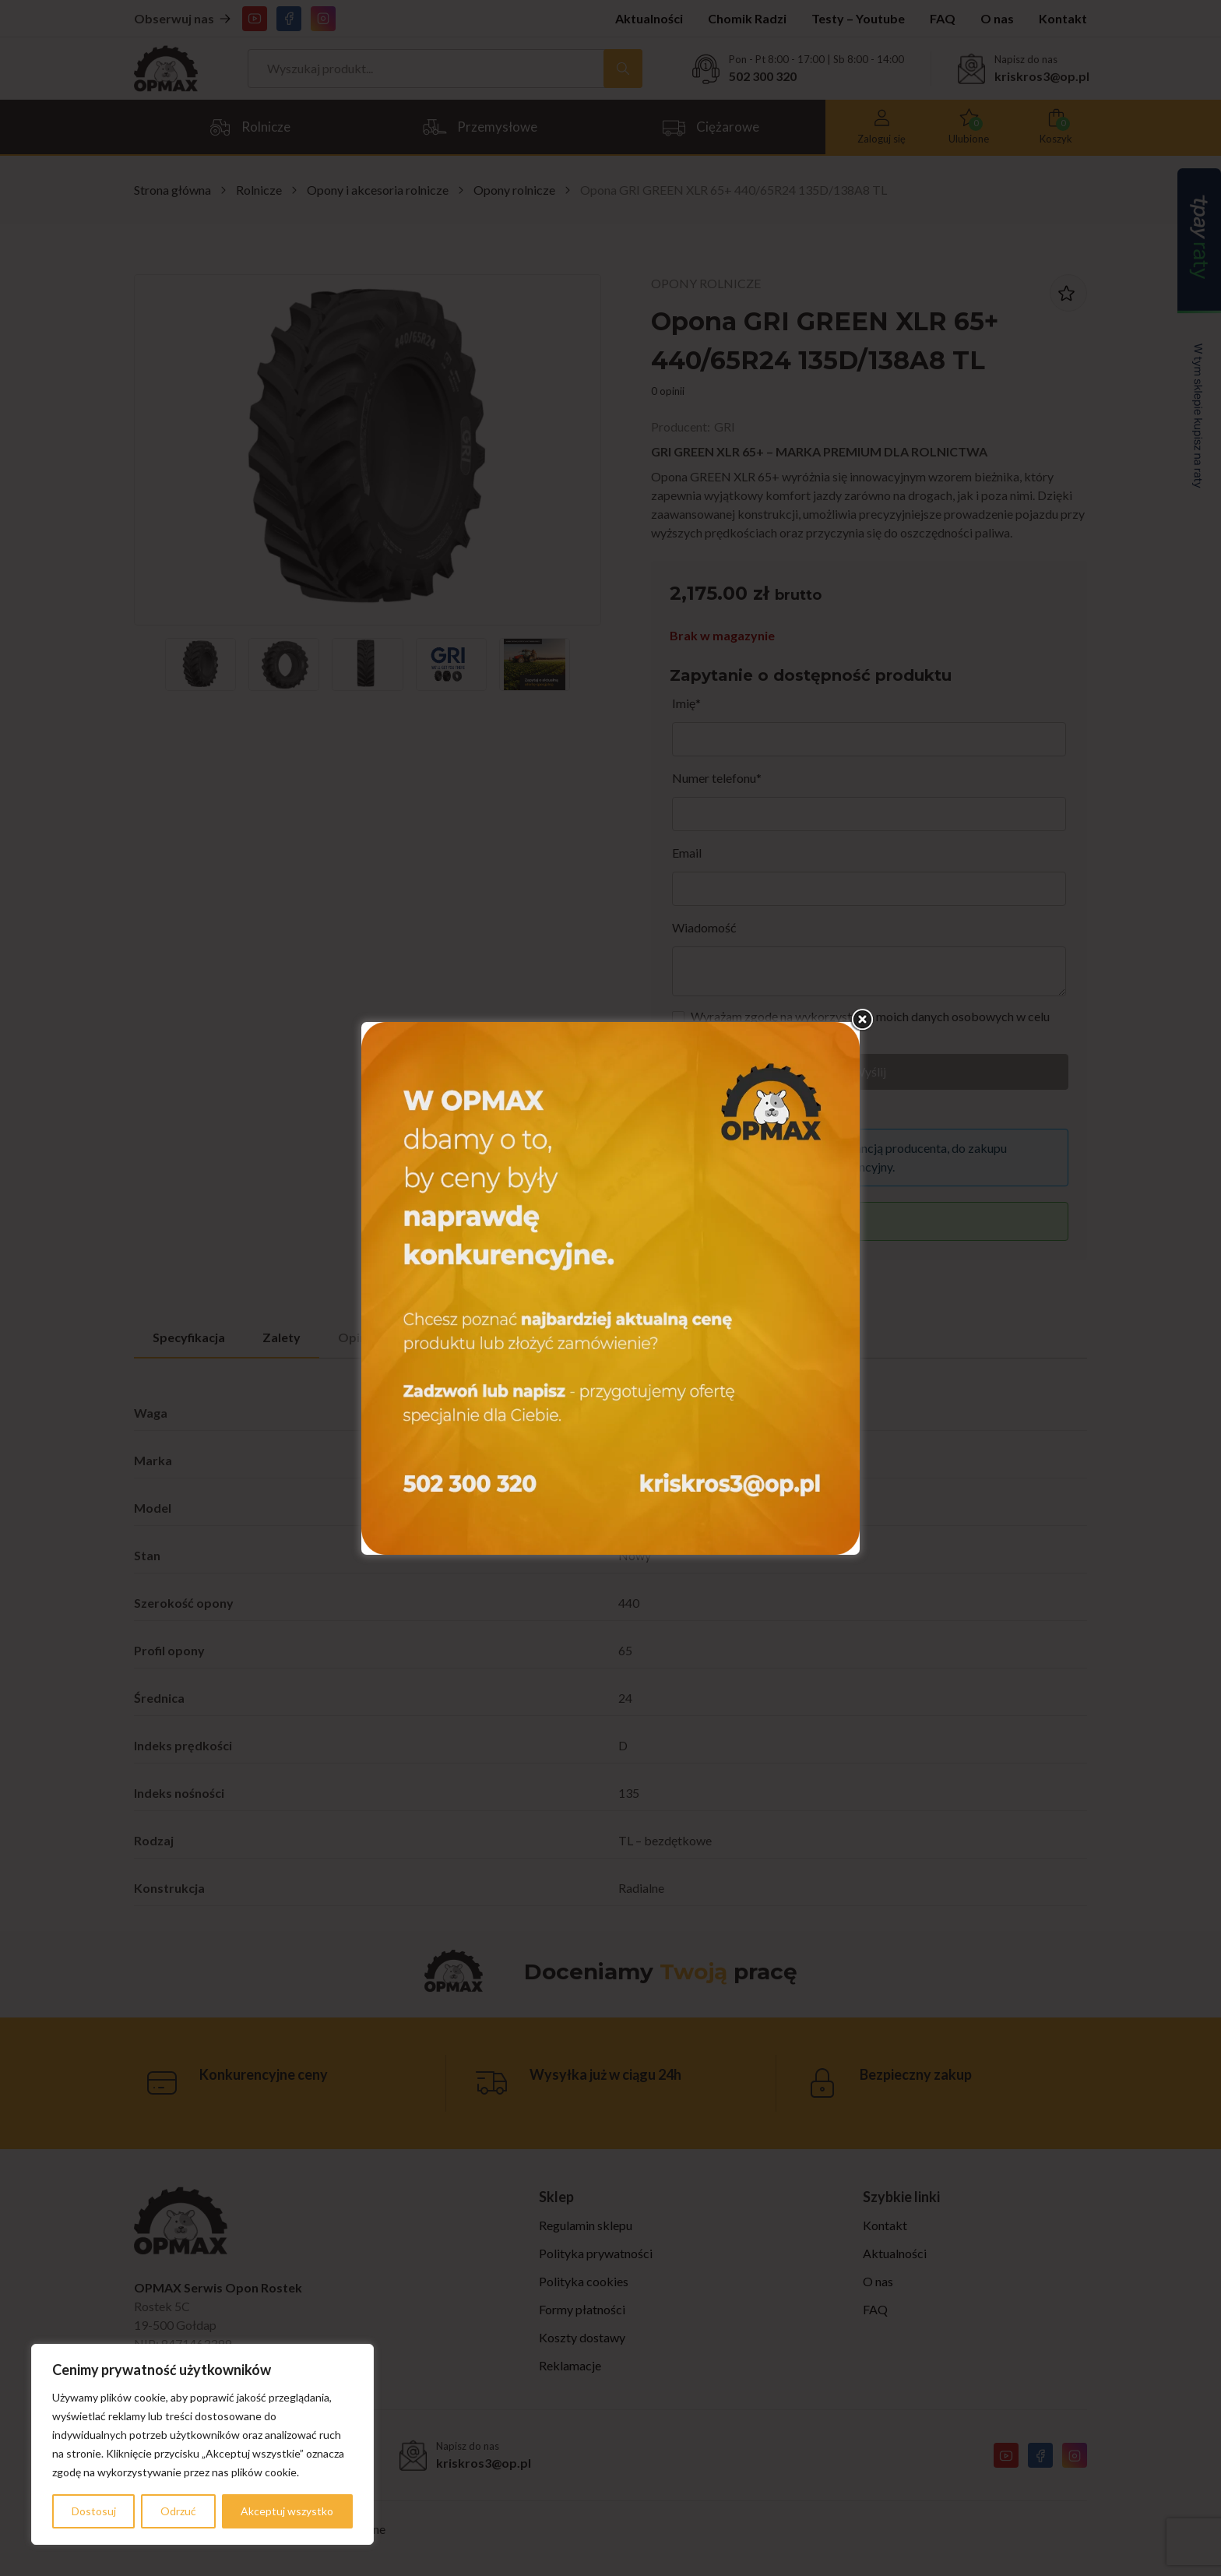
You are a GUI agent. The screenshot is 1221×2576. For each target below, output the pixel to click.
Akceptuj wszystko (287, 2511)
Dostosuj (94, 2511)
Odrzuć (178, 2511)
